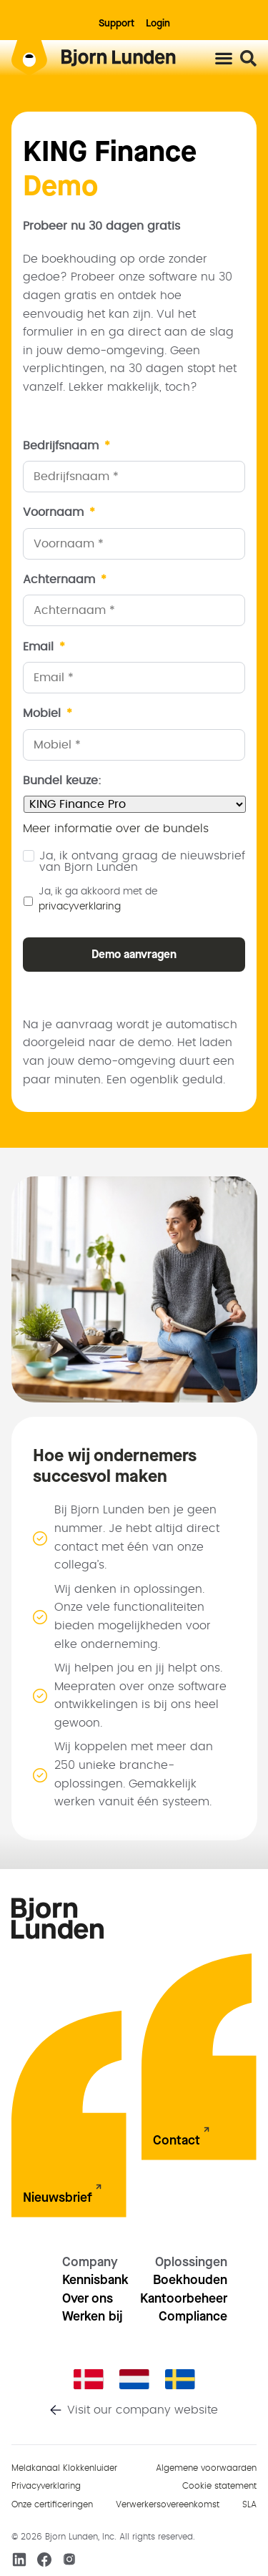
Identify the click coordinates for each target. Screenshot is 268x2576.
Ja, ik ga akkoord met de (98, 899)
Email (44, 647)
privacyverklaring (80, 907)
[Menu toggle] (223, 58)
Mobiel (47, 713)
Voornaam (59, 512)
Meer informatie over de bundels (116, 828)
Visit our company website (142, 2410)
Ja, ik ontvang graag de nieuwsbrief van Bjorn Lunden (142, 861)
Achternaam (64, 579)
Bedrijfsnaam (66, 446)
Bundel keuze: (62, 780)
